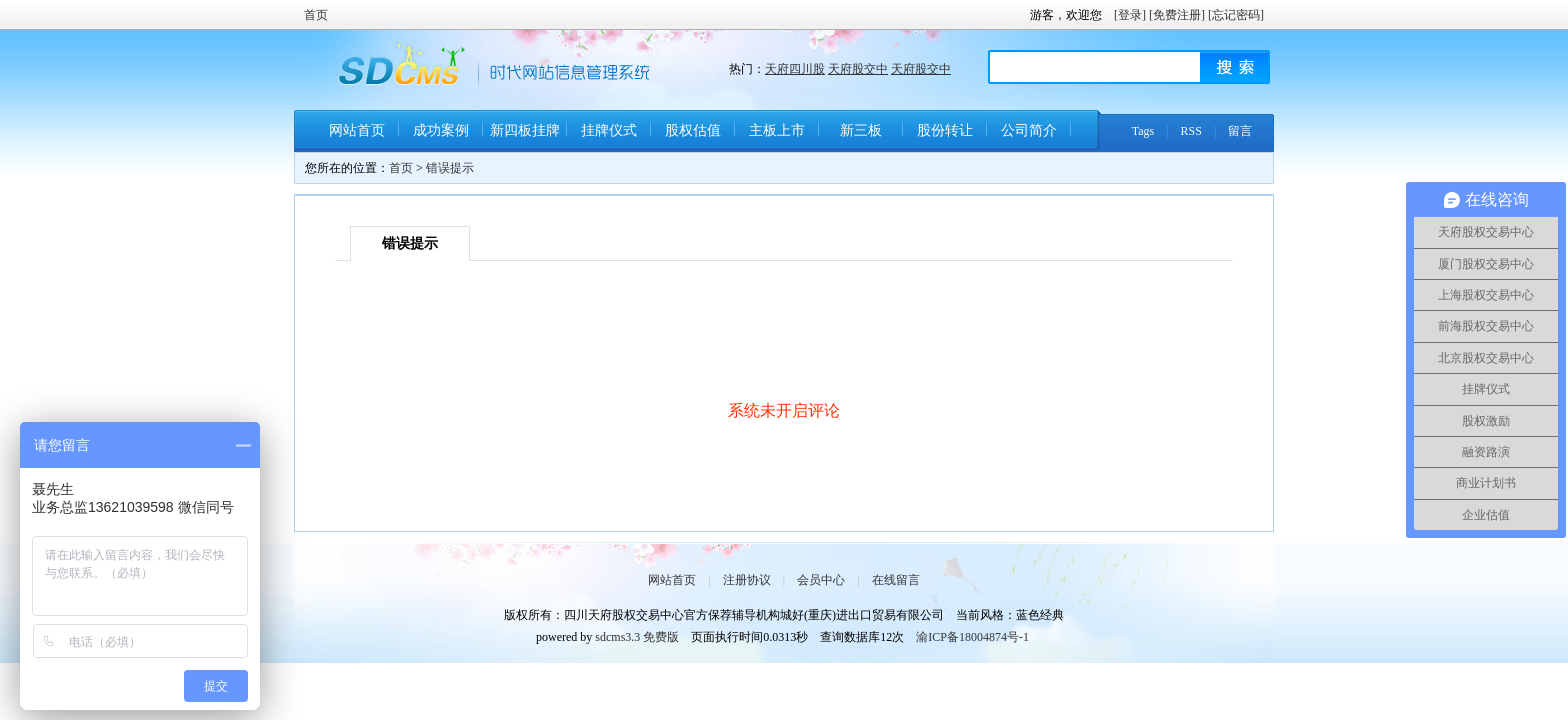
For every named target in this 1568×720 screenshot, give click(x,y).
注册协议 (747, 580)
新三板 (861, 130)
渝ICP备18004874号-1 (972, 637)
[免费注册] (1177, 15)
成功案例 (441, 130)
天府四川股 (795, 69)
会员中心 (821, 580)
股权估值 (693, 130)
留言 (1240, 131)
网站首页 (357, 130)
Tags (1143, 131)
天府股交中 (858, 69)
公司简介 (1029, 130)
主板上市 (777, 130)
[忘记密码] (1236, 15)
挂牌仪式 (609, 130)
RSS (1191, 131)
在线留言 (896, 580)
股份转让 (945, 130)
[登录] (1130, 15)
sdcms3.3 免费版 (637, 637)
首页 (316, 15)
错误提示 (450, 168)
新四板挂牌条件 (525, 137)
